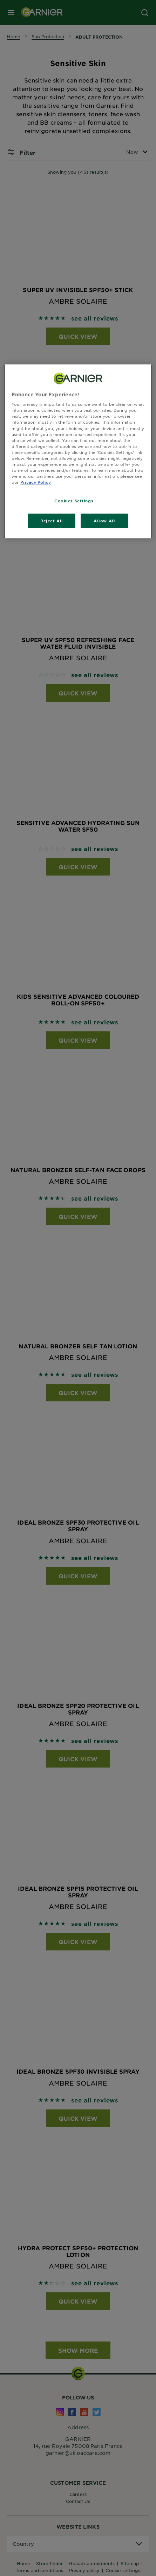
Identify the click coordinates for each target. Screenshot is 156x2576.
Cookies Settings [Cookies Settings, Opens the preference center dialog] (73, 500)
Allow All (104, 520)
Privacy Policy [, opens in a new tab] (35, 482)
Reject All (51, 520)
